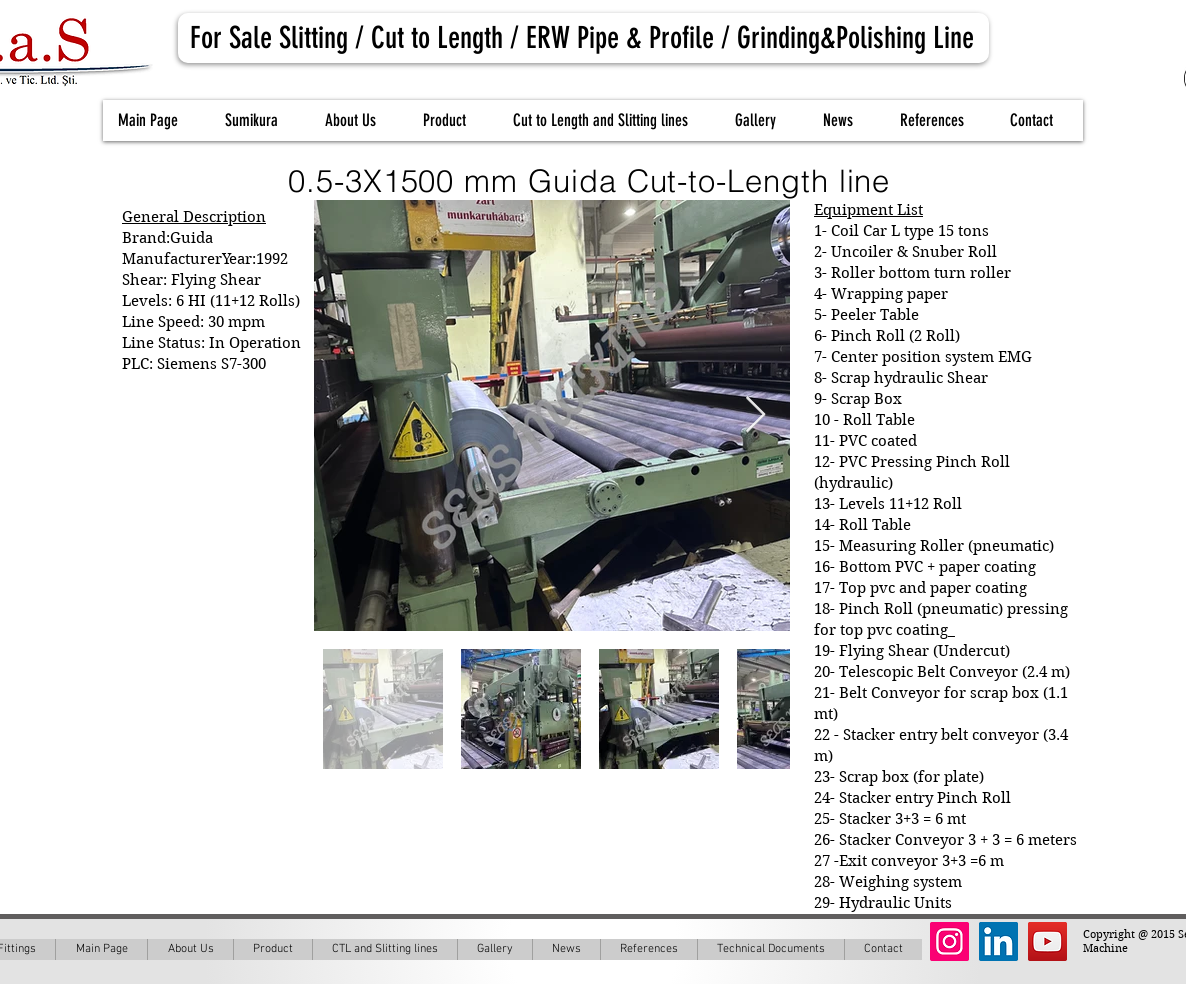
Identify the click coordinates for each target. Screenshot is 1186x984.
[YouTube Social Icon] (1047, 941)
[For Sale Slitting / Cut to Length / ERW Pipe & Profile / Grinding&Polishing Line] (583, 38)
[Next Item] (755, 415)
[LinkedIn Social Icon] (998, 941)
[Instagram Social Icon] (949, 941)
